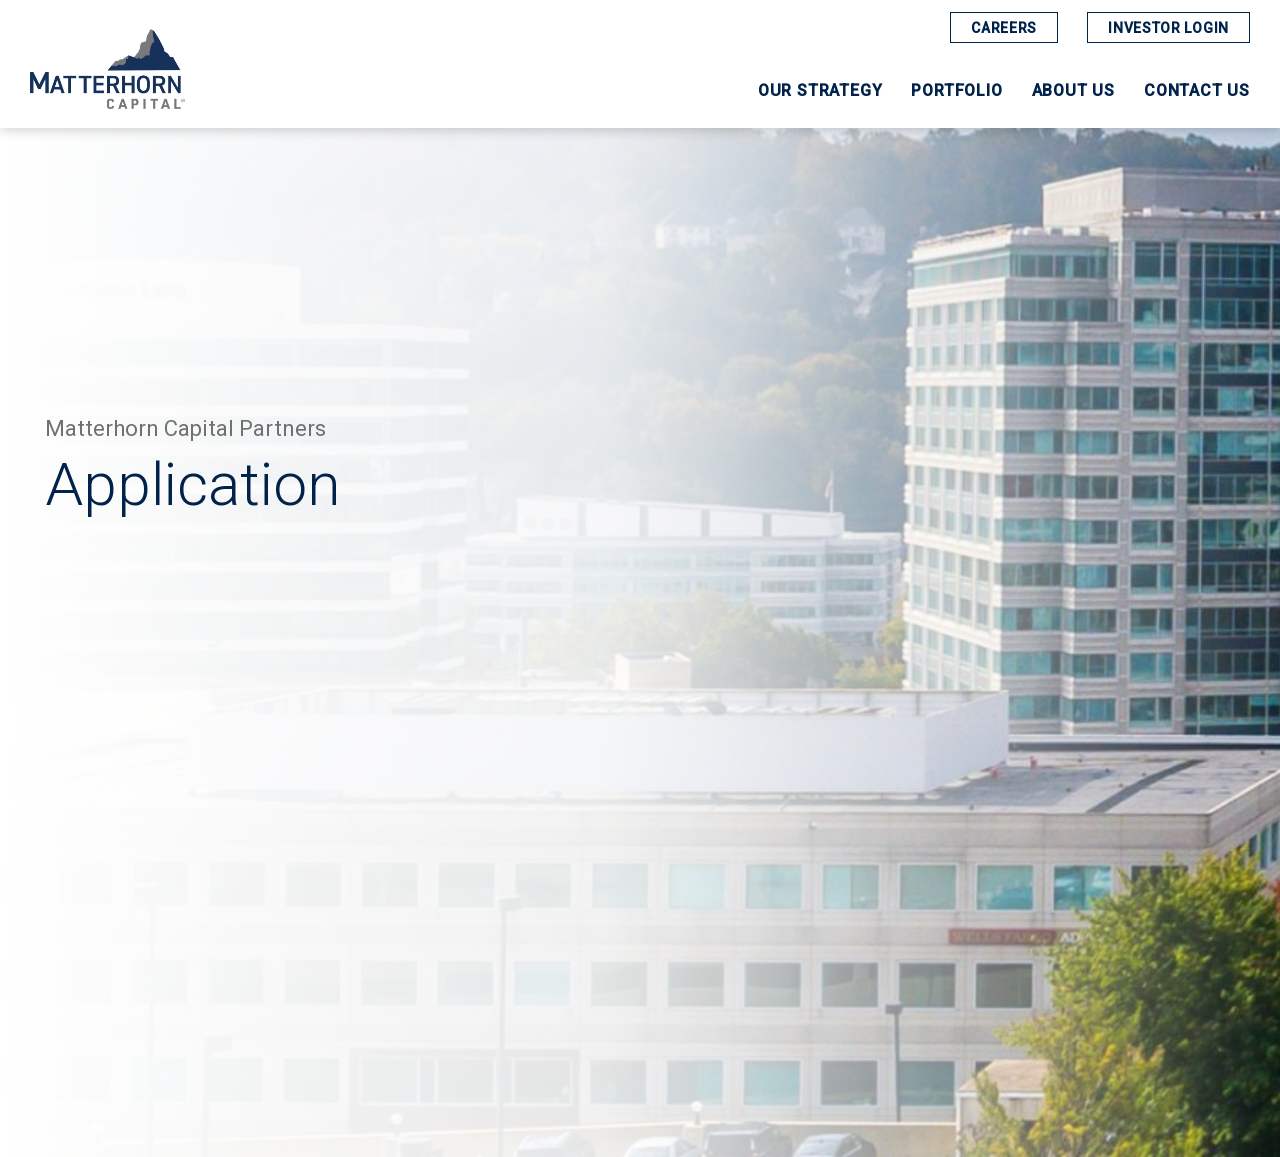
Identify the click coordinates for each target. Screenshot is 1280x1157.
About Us (1073, 91)
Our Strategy (820, 91)
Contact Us (1197, 91)
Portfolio (956, 91)
